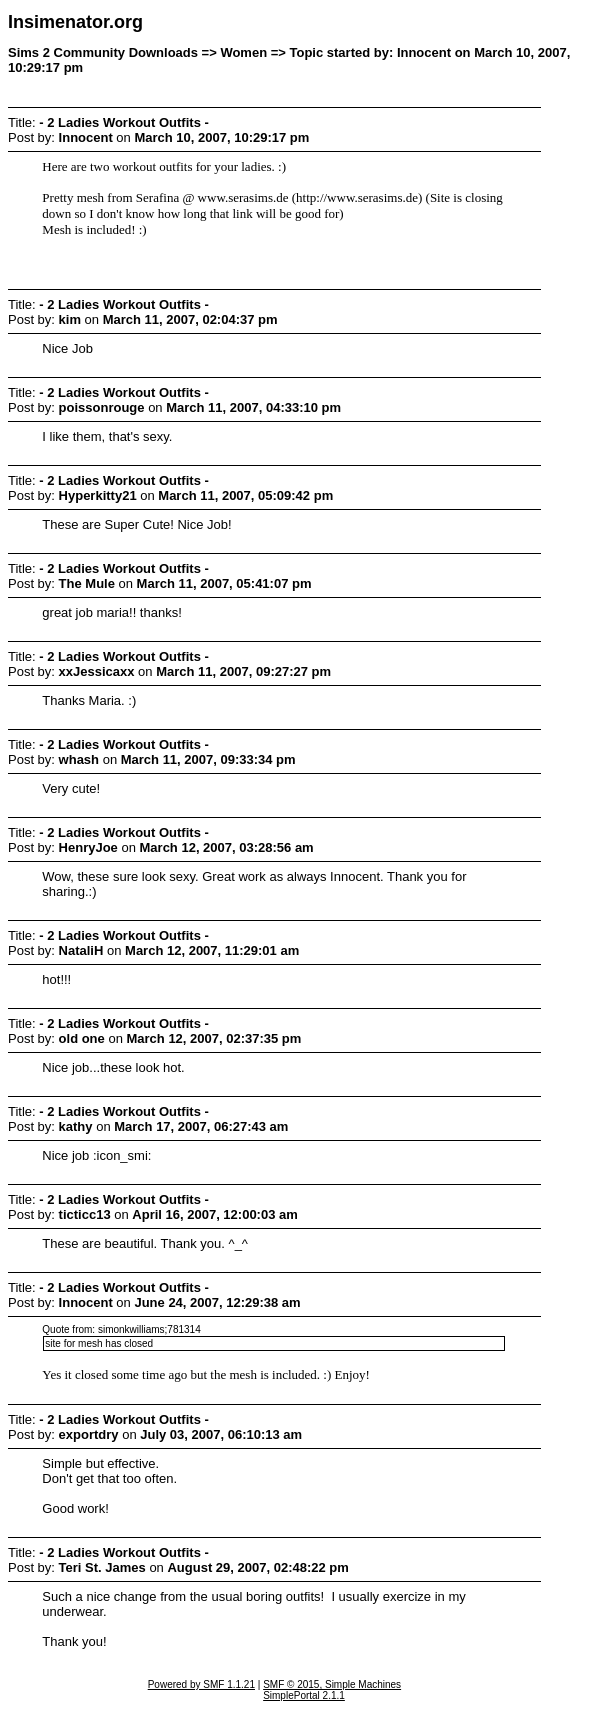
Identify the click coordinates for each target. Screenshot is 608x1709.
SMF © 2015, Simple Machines (332, 1684)
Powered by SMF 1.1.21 (201, 1684)
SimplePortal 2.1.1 (304, 1695)
